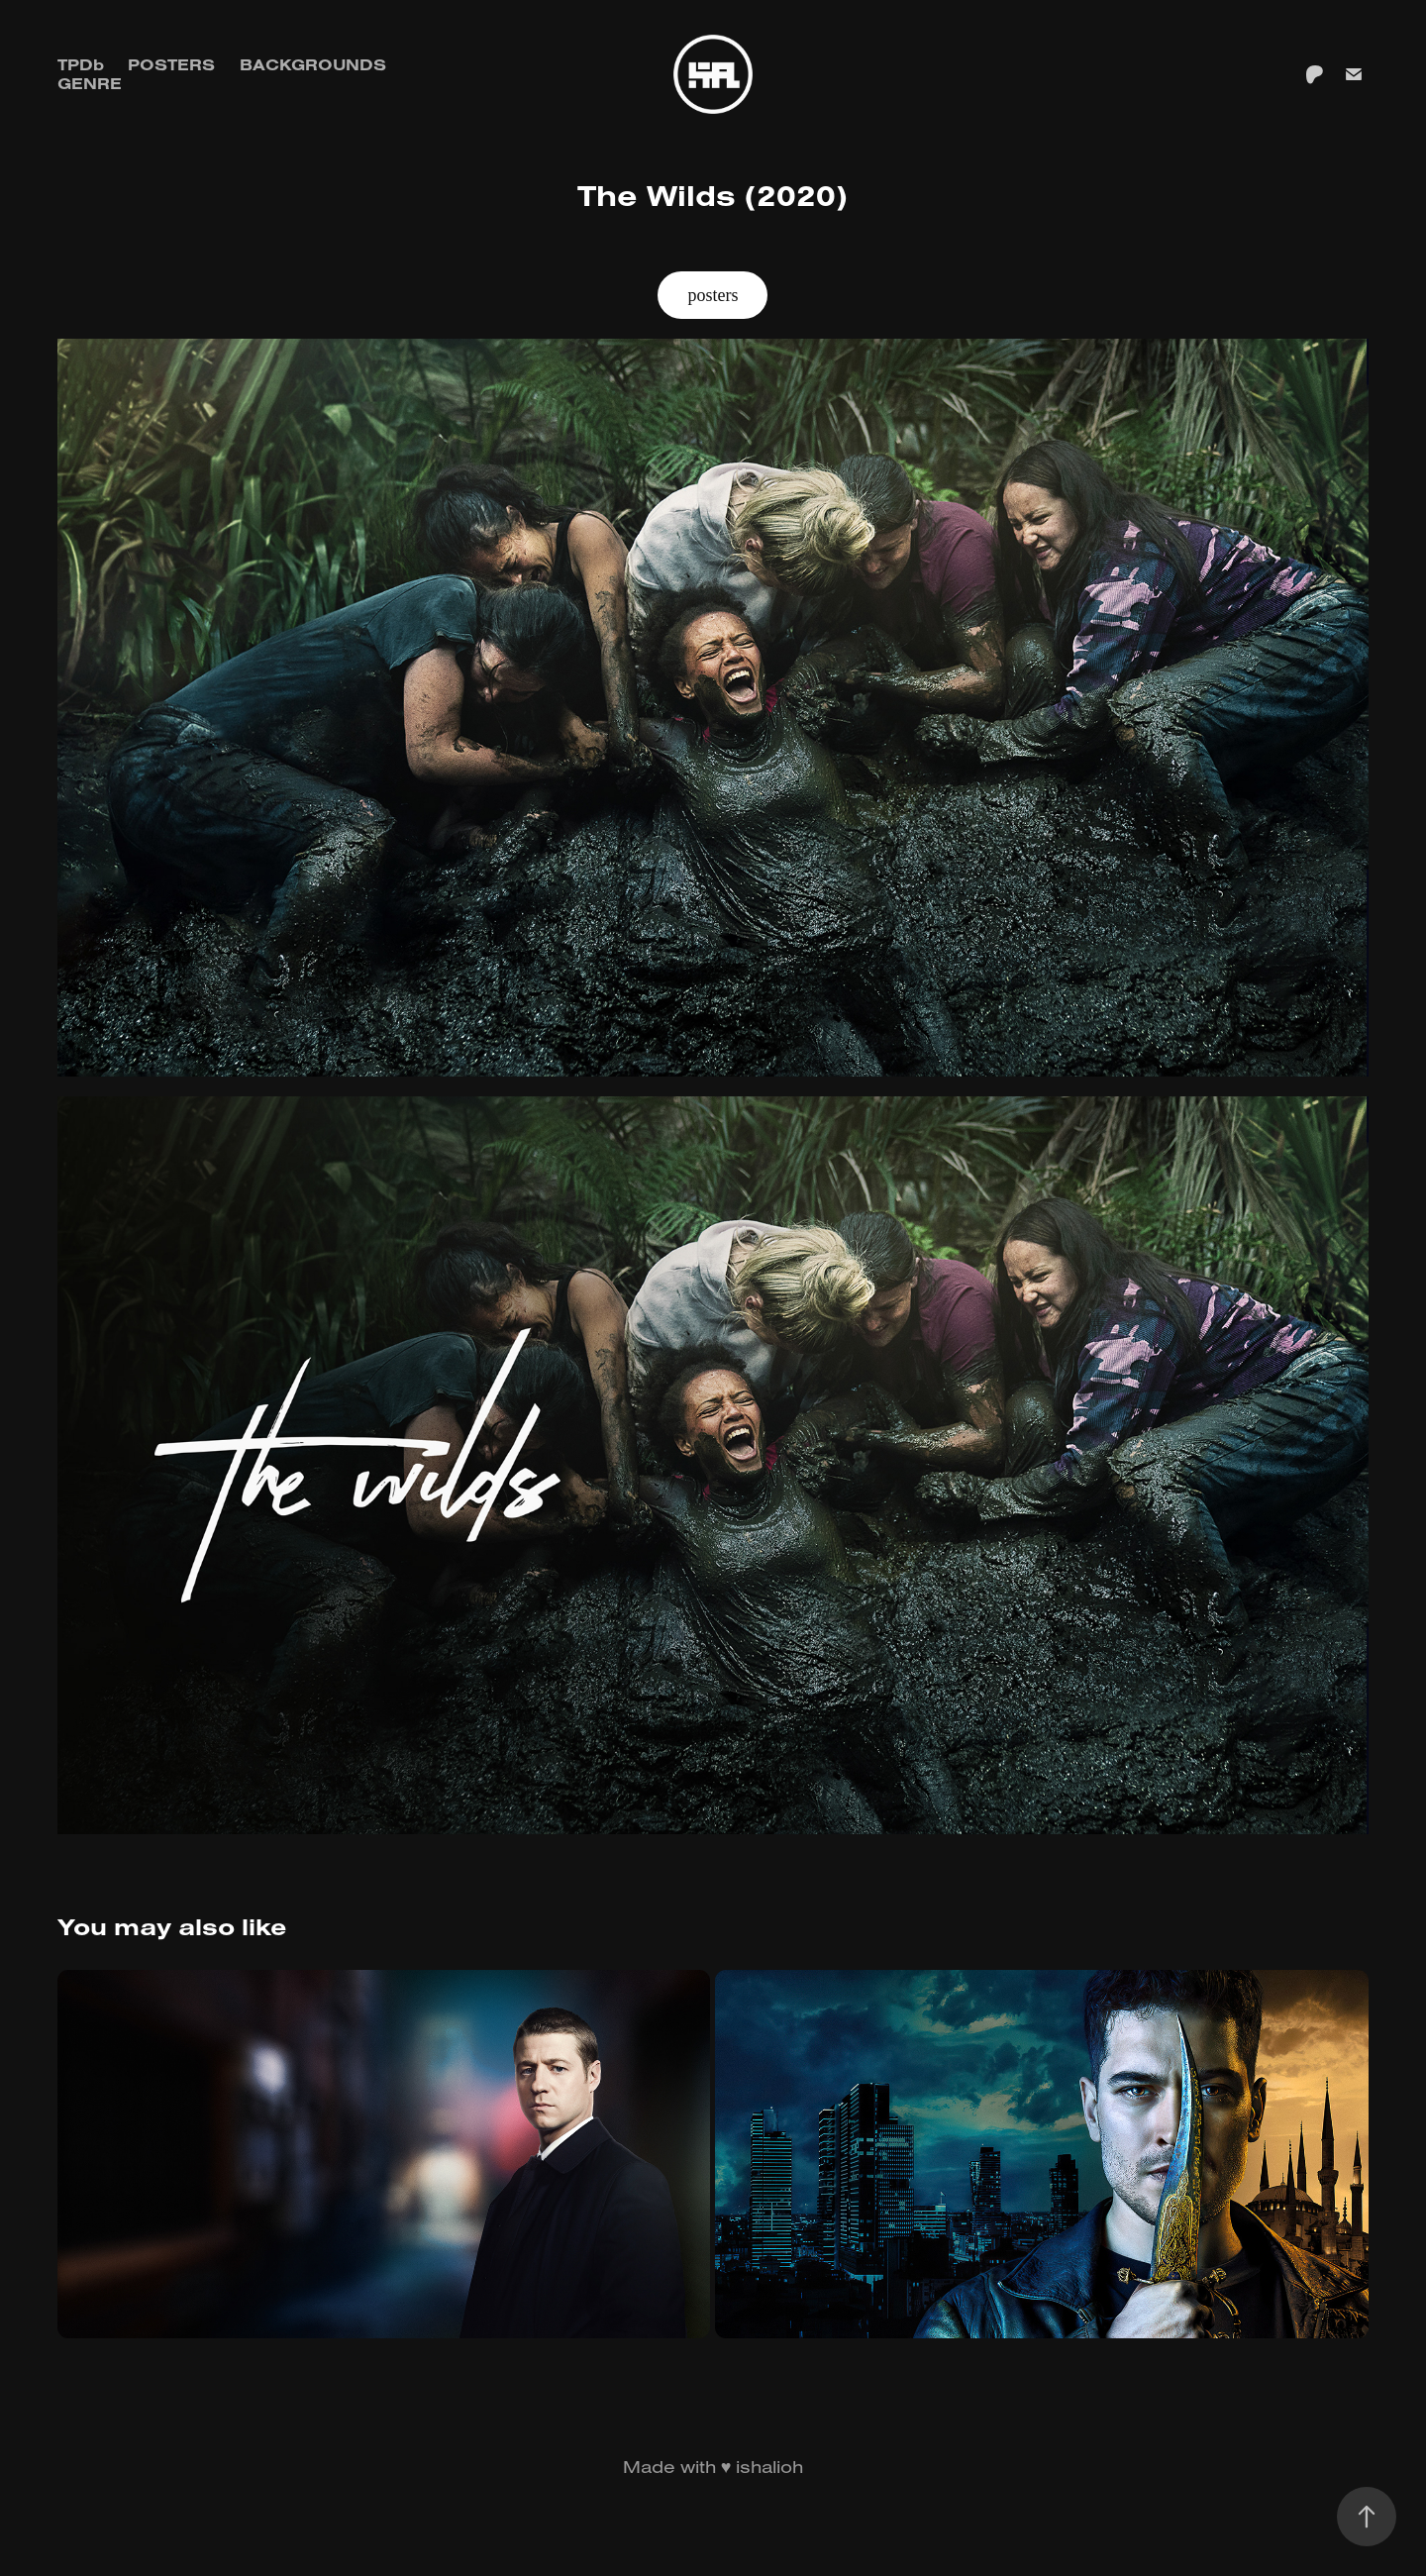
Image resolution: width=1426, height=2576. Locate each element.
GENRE (89, 83)
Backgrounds (313, 64)
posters (712, 295)
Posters (171, 64)
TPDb (80, 64)
